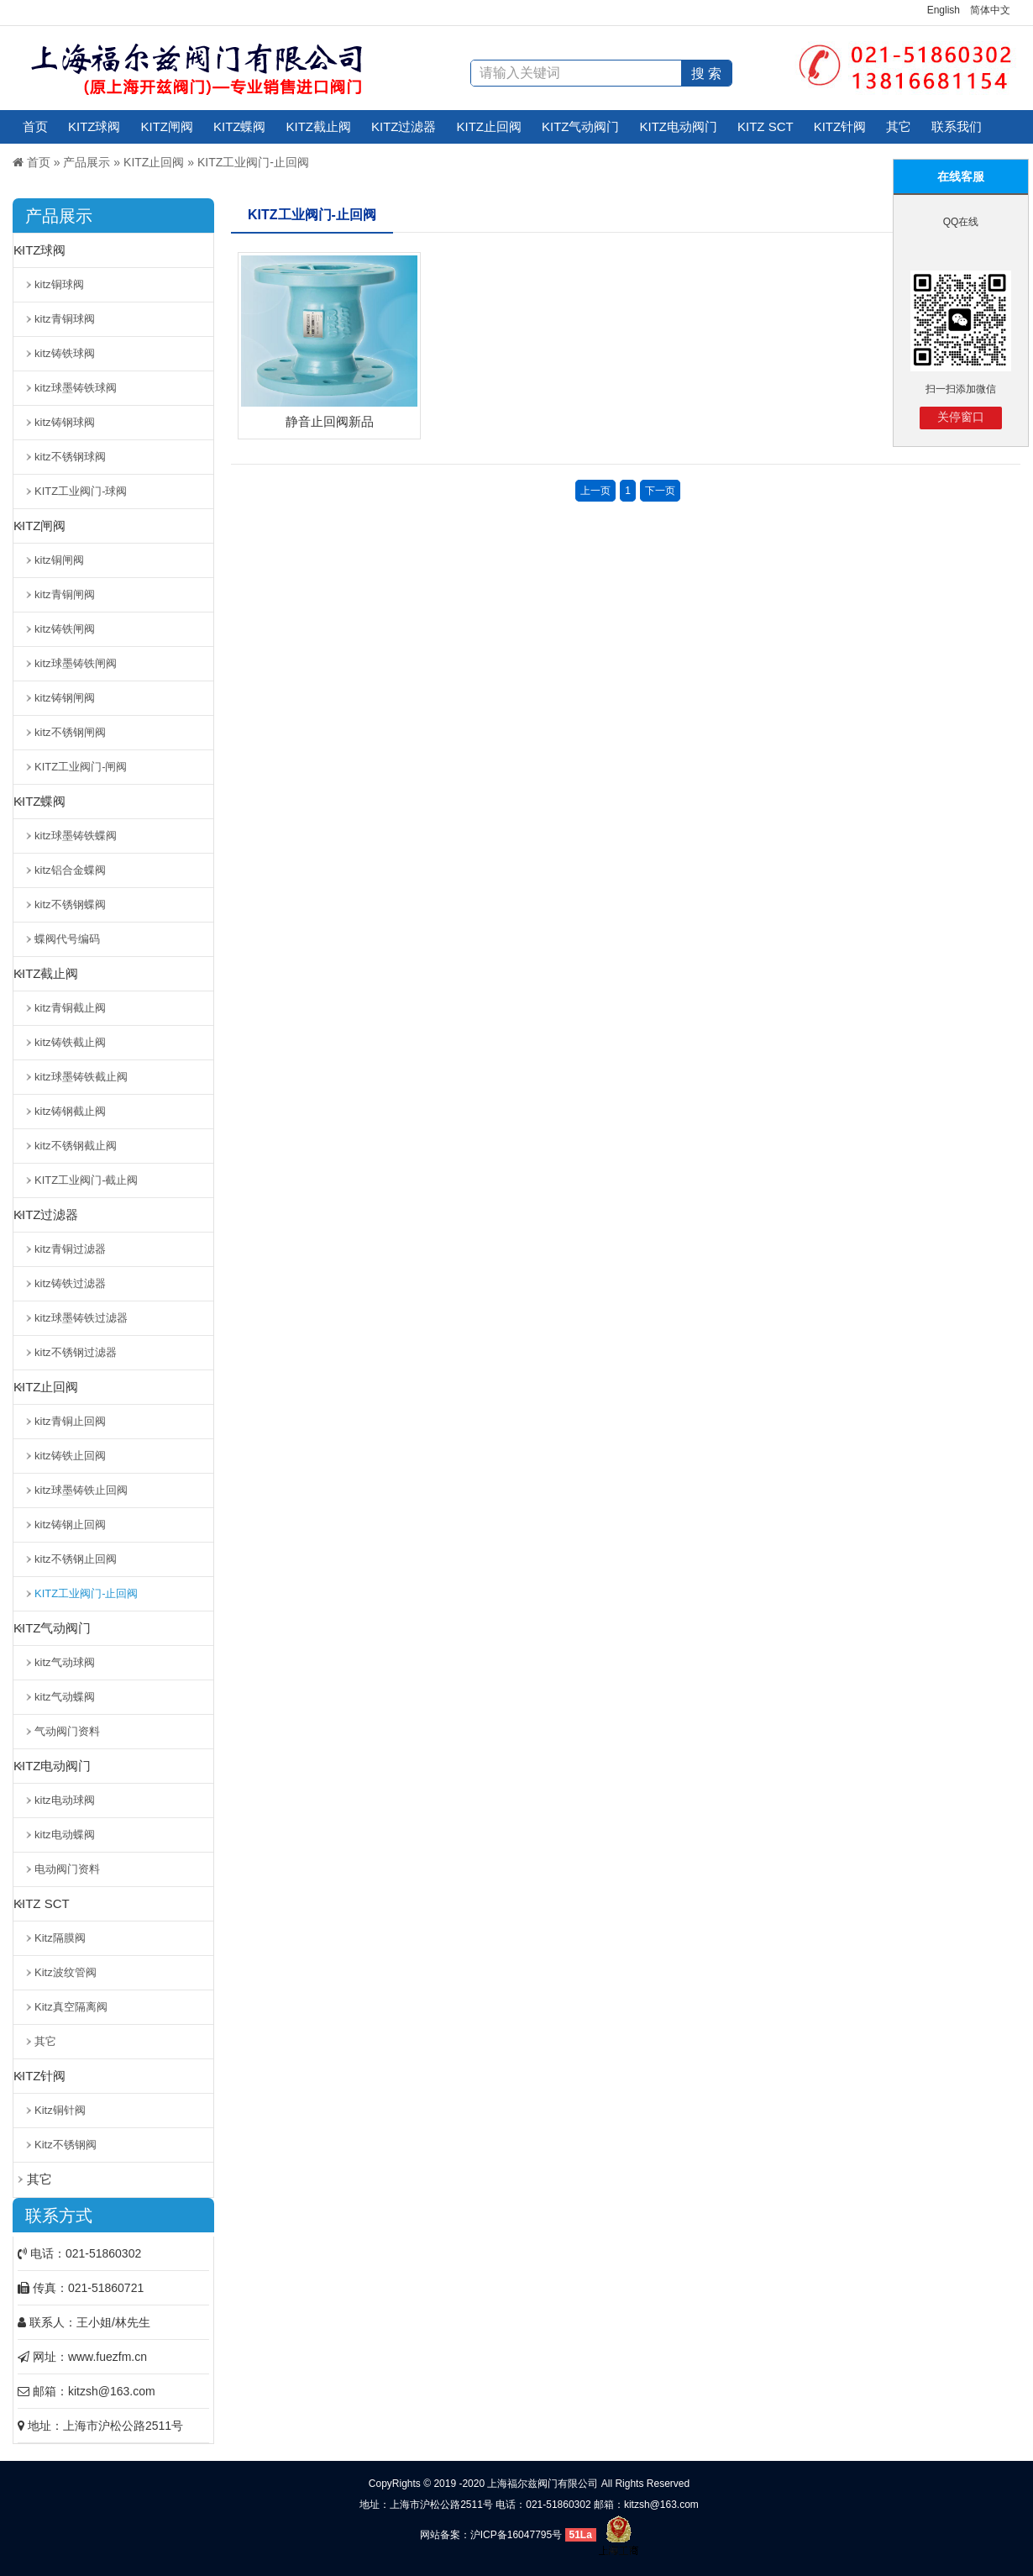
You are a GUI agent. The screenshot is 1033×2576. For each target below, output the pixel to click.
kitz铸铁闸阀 (64, 629)
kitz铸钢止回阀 (70, 1524)
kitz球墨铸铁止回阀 (81, 1490)
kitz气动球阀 (64, 1662)
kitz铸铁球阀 (64, 353)
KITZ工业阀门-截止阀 (86, 1180)
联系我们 (956, 126)
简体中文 (990, 10)
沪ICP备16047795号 (516, 2535)
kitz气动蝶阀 (64, 1696)
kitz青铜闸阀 (64, 594)
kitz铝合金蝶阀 (70, 870)
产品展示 (86, 162)
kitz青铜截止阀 (70, 1007)
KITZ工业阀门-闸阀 (81, 766)
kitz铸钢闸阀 (64, 697)
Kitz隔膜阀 (60, 1938)
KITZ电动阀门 (679, 126)
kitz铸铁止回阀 (70, 1455)
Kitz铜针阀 (60, 2110)
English (943, 10)
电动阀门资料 (67, 1869)
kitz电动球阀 (64, 1800)
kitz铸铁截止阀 (70, 1042)
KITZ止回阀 (489, 126)
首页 (35, 126)
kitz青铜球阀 (64, 319)
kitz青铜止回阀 (70, 1421)
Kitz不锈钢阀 (65, 2144)
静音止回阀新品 (330, 421)
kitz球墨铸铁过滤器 (81, 1318)
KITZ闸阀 (167, 126)
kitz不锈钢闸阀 (70, 732)
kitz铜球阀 (59, 284)
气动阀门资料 (67, 1731)
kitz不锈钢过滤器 (75, 1352)
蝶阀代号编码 (67, 939)
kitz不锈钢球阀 (70, 456)
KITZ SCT (765, 126)
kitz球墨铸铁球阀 (75, 387)
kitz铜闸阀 (59, 560)
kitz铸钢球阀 (64, 422)
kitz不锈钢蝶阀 (70, 904)
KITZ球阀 (94, 126)
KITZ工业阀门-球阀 (81, 491)
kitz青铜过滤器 (70, 1249)
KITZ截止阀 (319, 126)
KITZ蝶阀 (239, 126)
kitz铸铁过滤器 (70, 1283)
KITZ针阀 (840, 126)
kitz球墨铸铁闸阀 (75, 663)
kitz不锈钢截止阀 (75, 1145)
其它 (898, 126)
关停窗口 (960, 416)
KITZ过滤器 (404, 126)
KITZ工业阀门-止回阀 (253, 162)
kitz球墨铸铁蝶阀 (75, 835)
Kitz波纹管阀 (65, 1972)
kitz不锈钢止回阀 (75, 1559)
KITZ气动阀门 (581, 126)
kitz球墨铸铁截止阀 (81, 1076)
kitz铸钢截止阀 (70, 1111)
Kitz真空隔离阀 (70, 2006)
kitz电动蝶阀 (64, 1834)
